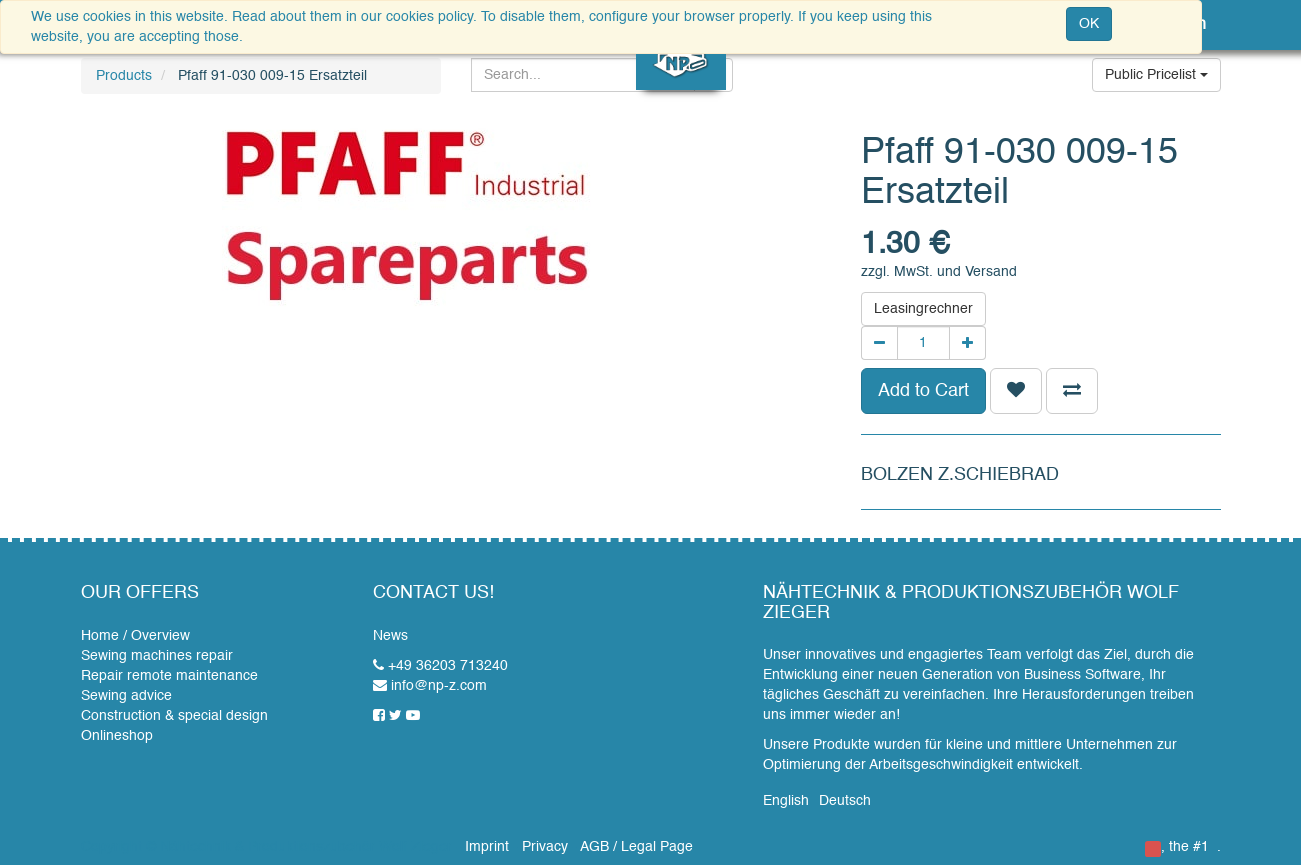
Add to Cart (923, 391)
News (390, 636)
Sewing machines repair (157, 656)
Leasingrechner (923, 309)
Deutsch (845, 801)
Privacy (545, 847)
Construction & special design (174, 716)
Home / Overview (135, 636)
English (786, 801)
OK (1089, 24)
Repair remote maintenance (169, 676)
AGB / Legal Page (636, 847)
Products (124, 76)
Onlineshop (117, 736)
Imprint (487, 847)
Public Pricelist (1156, 75)
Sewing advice (126, 696)
